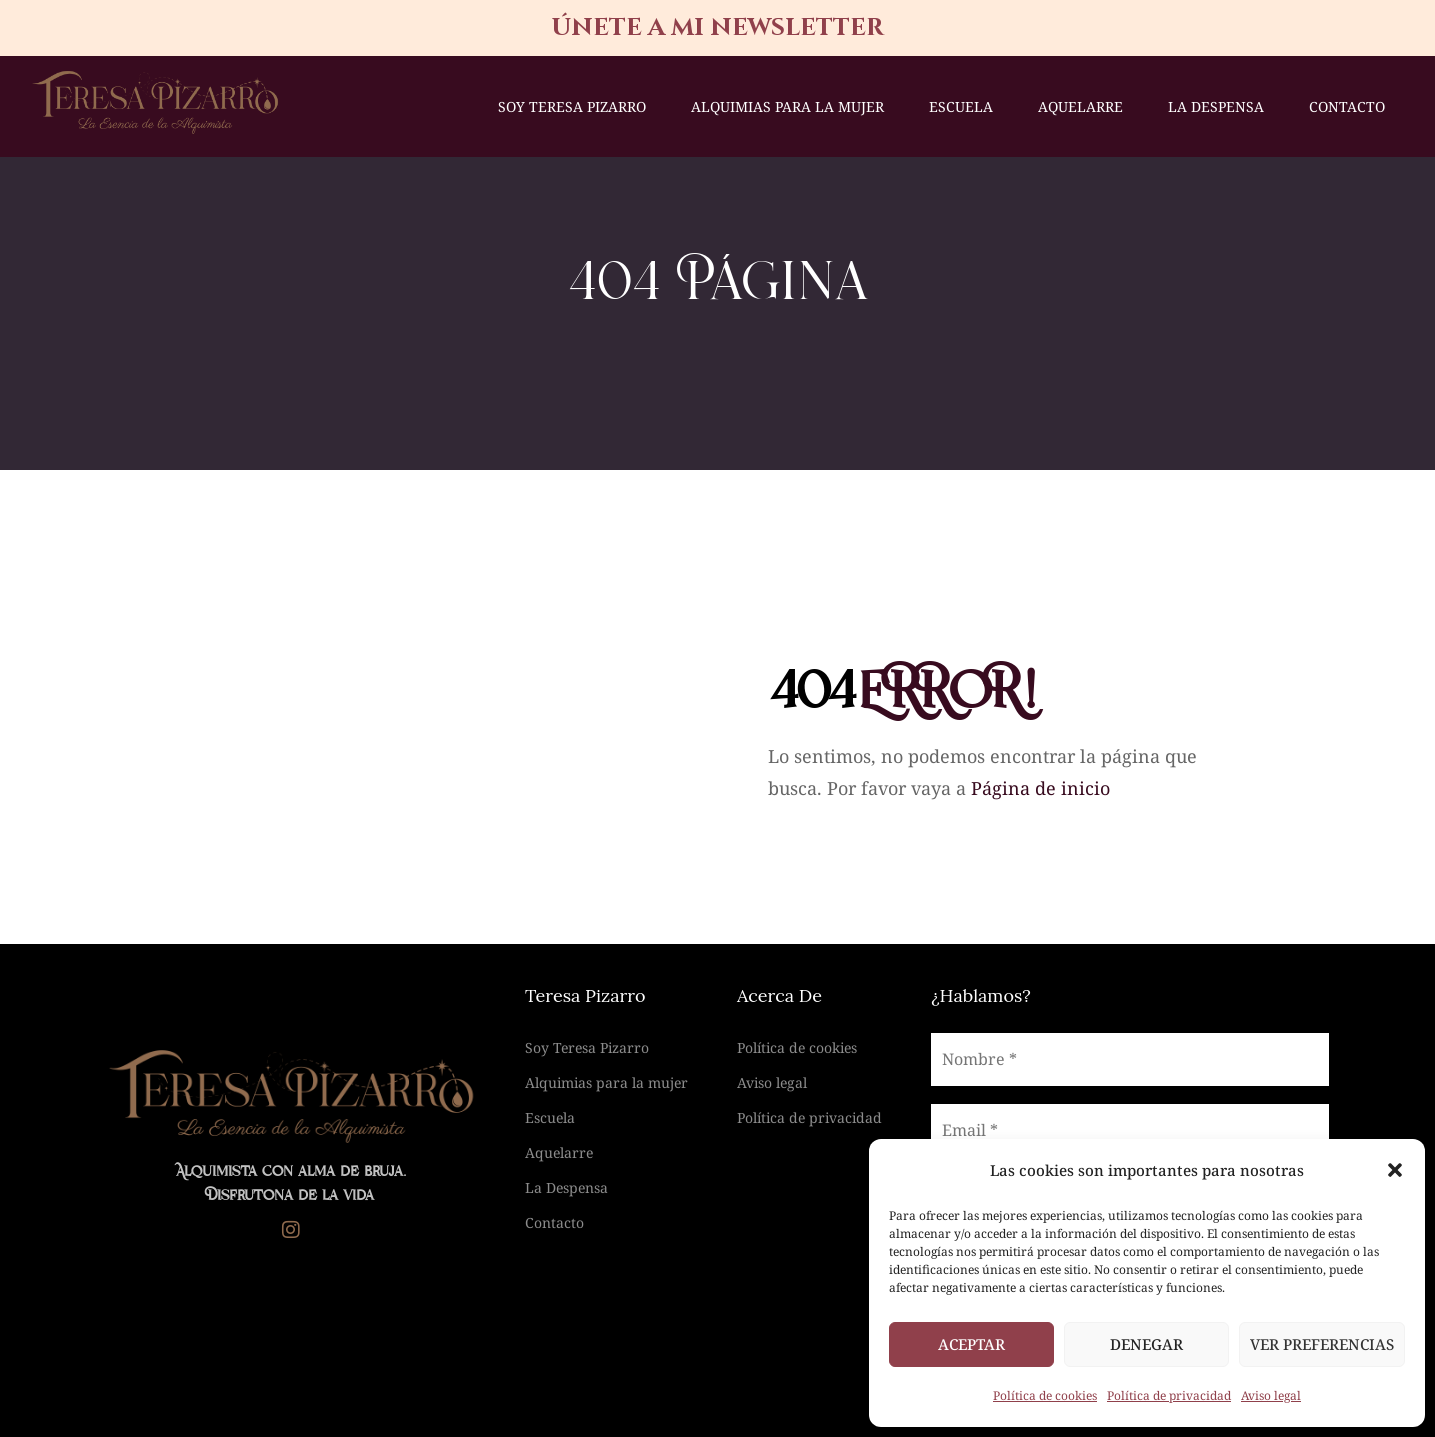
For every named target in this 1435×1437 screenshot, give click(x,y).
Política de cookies (1045, 1395)
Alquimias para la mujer (787, 106)
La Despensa (1216, 106)
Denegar (1146, 1344)
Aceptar (971, 1344)
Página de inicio (1040, 788)
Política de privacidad (1169, 1395)
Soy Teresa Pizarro (572, 106)
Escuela (961, 106)
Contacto (1347, 106)
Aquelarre (1080, 106)
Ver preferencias (1322, 1344)
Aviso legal (1271, 1395)
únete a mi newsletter (717, 28)
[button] (1395, 1170)
